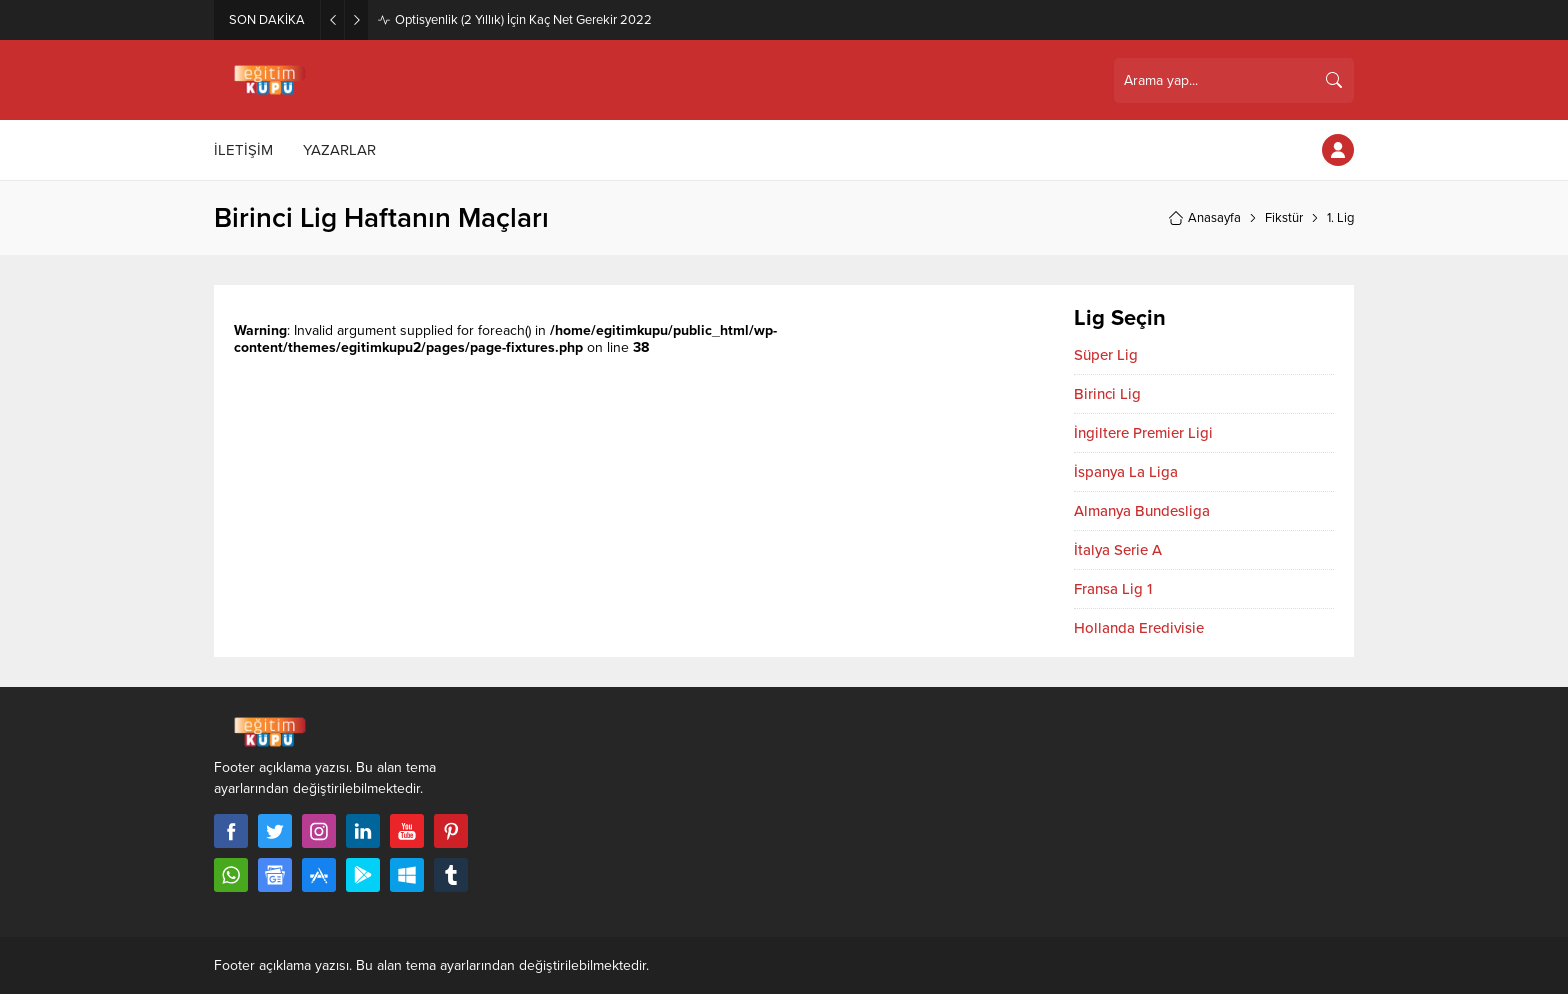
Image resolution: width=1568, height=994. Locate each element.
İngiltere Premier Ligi (1143, 433)
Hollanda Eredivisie (1139, 628)
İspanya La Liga (1126, 472)
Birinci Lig (1107, 394)
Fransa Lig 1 (1113, 589)
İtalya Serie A (1118, 550)
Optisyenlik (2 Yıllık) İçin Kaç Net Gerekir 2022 (523, 20)
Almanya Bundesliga (1142, 511)
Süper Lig (1106, 355)
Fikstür (1284, 218)
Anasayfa (1204, 218)
